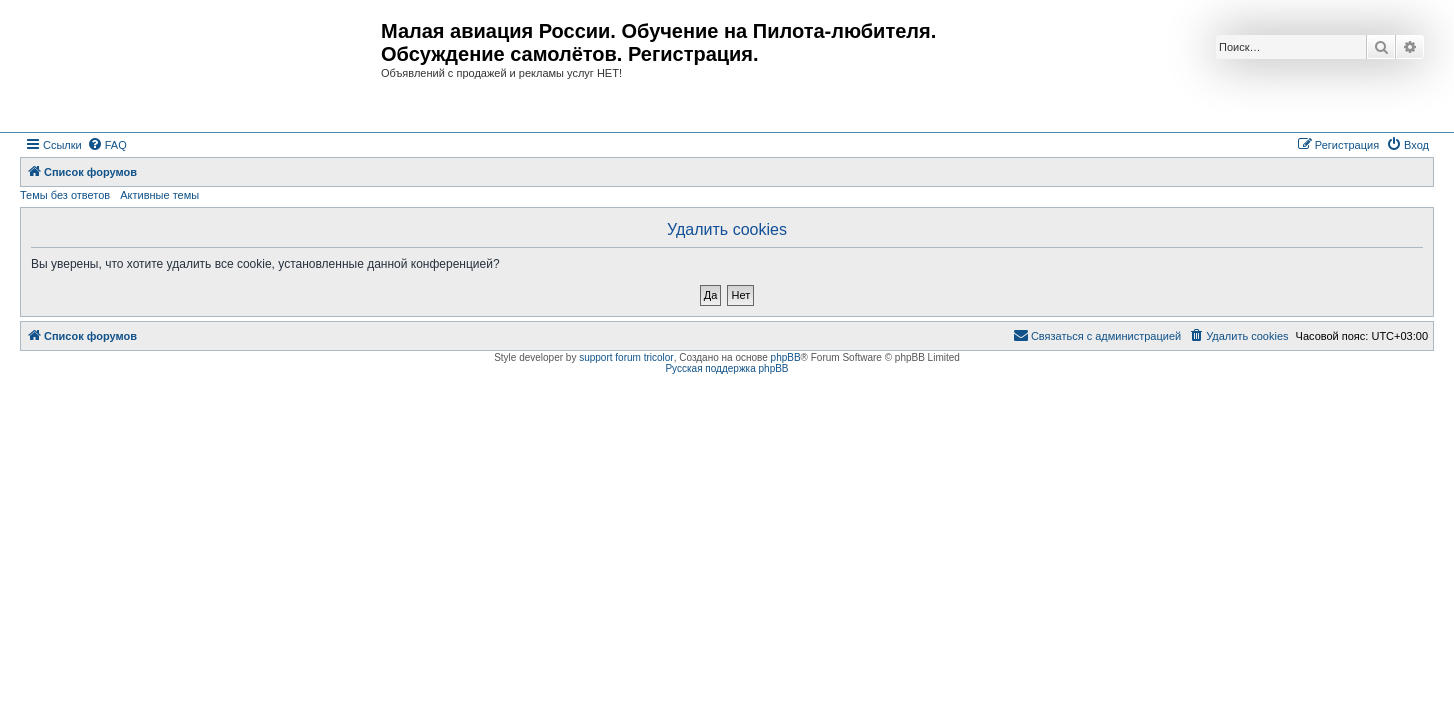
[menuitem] (107, 145)
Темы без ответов (65, 195)
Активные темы (159, 195)
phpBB (786, 357)
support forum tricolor (626, 357)
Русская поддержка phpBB (726, 368)
